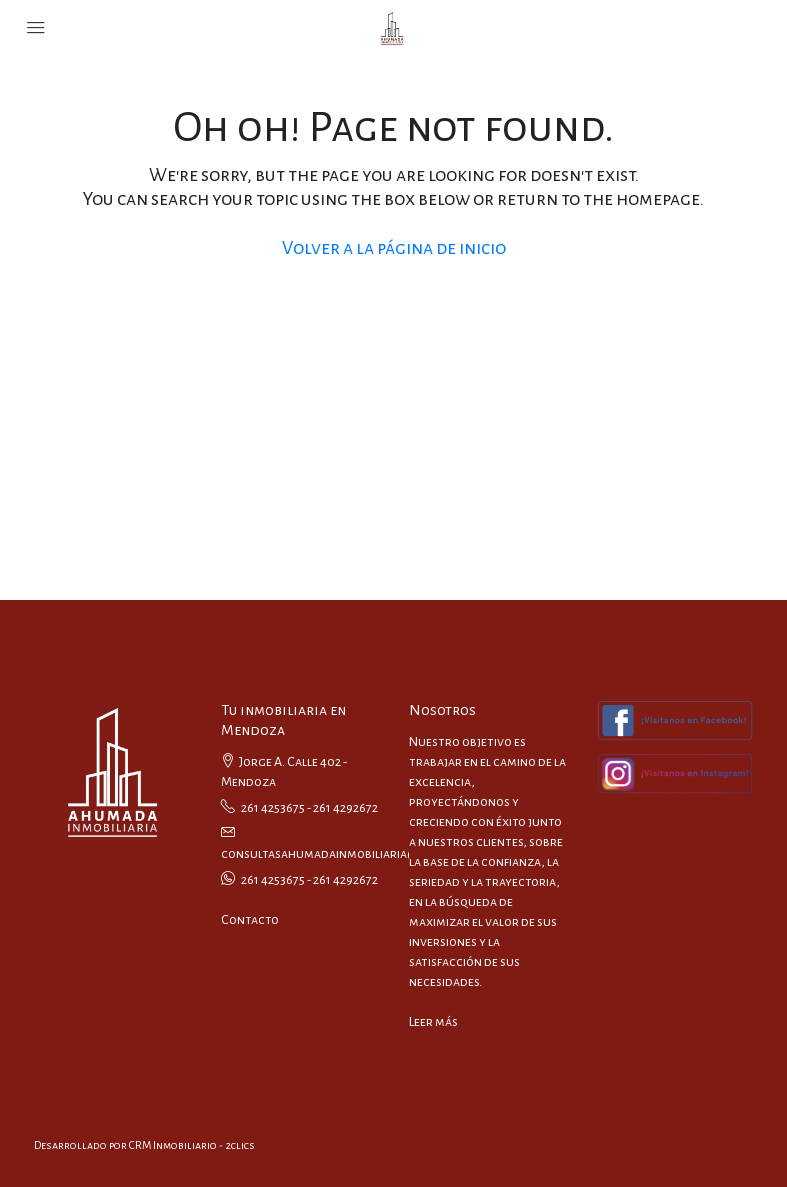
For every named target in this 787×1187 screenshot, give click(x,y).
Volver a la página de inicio (394, 248)
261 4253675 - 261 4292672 (309, 808)
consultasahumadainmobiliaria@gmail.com (350, 854)
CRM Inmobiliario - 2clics (192, 1145)
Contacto (250, 920)
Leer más (433, 1022)
